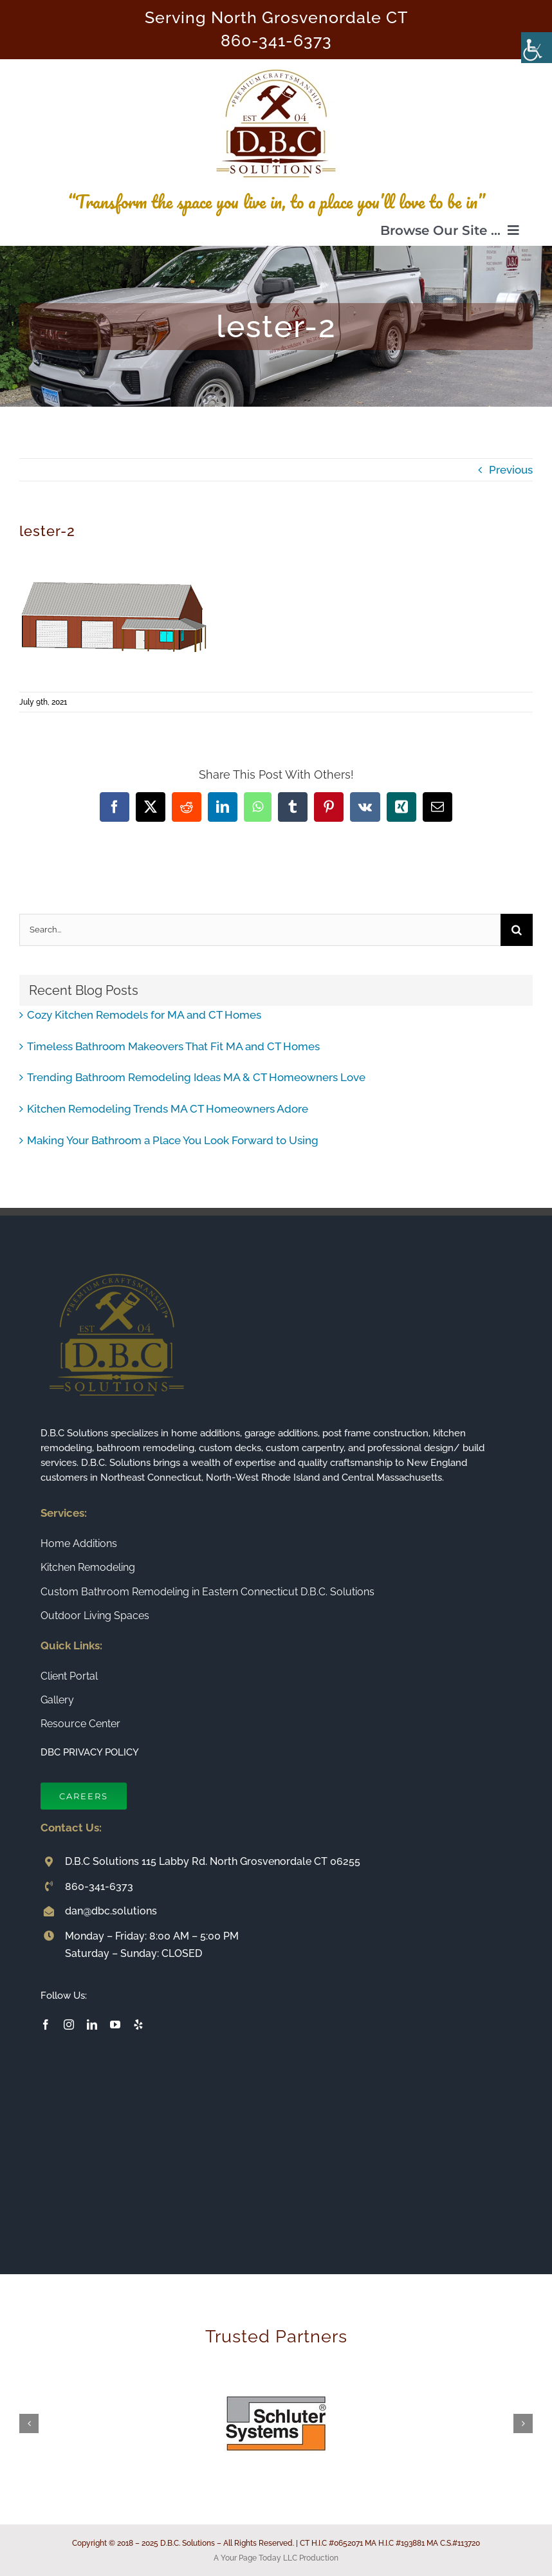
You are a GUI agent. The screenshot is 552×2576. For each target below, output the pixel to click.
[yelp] (138, 2024)
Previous (511, 469)
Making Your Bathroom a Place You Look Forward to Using (172, 1140)
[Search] (517, 930)
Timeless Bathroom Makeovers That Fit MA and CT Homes (173, 1046)
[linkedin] (92, 2024)
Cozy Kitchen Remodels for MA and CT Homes (144, 1014)
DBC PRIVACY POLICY (90, 1752)
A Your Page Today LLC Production (276, 2557)
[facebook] (46, 2024)
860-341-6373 (276, 41)
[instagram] (69, 2024)
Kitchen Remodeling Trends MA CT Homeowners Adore (167, 1108)
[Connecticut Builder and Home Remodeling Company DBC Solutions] (276, 64)
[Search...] (260, 930)
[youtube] (115, 2024)
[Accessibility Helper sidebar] (536, 47)
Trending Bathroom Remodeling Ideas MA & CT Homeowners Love (196, 1077)
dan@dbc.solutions (111, 1911)
